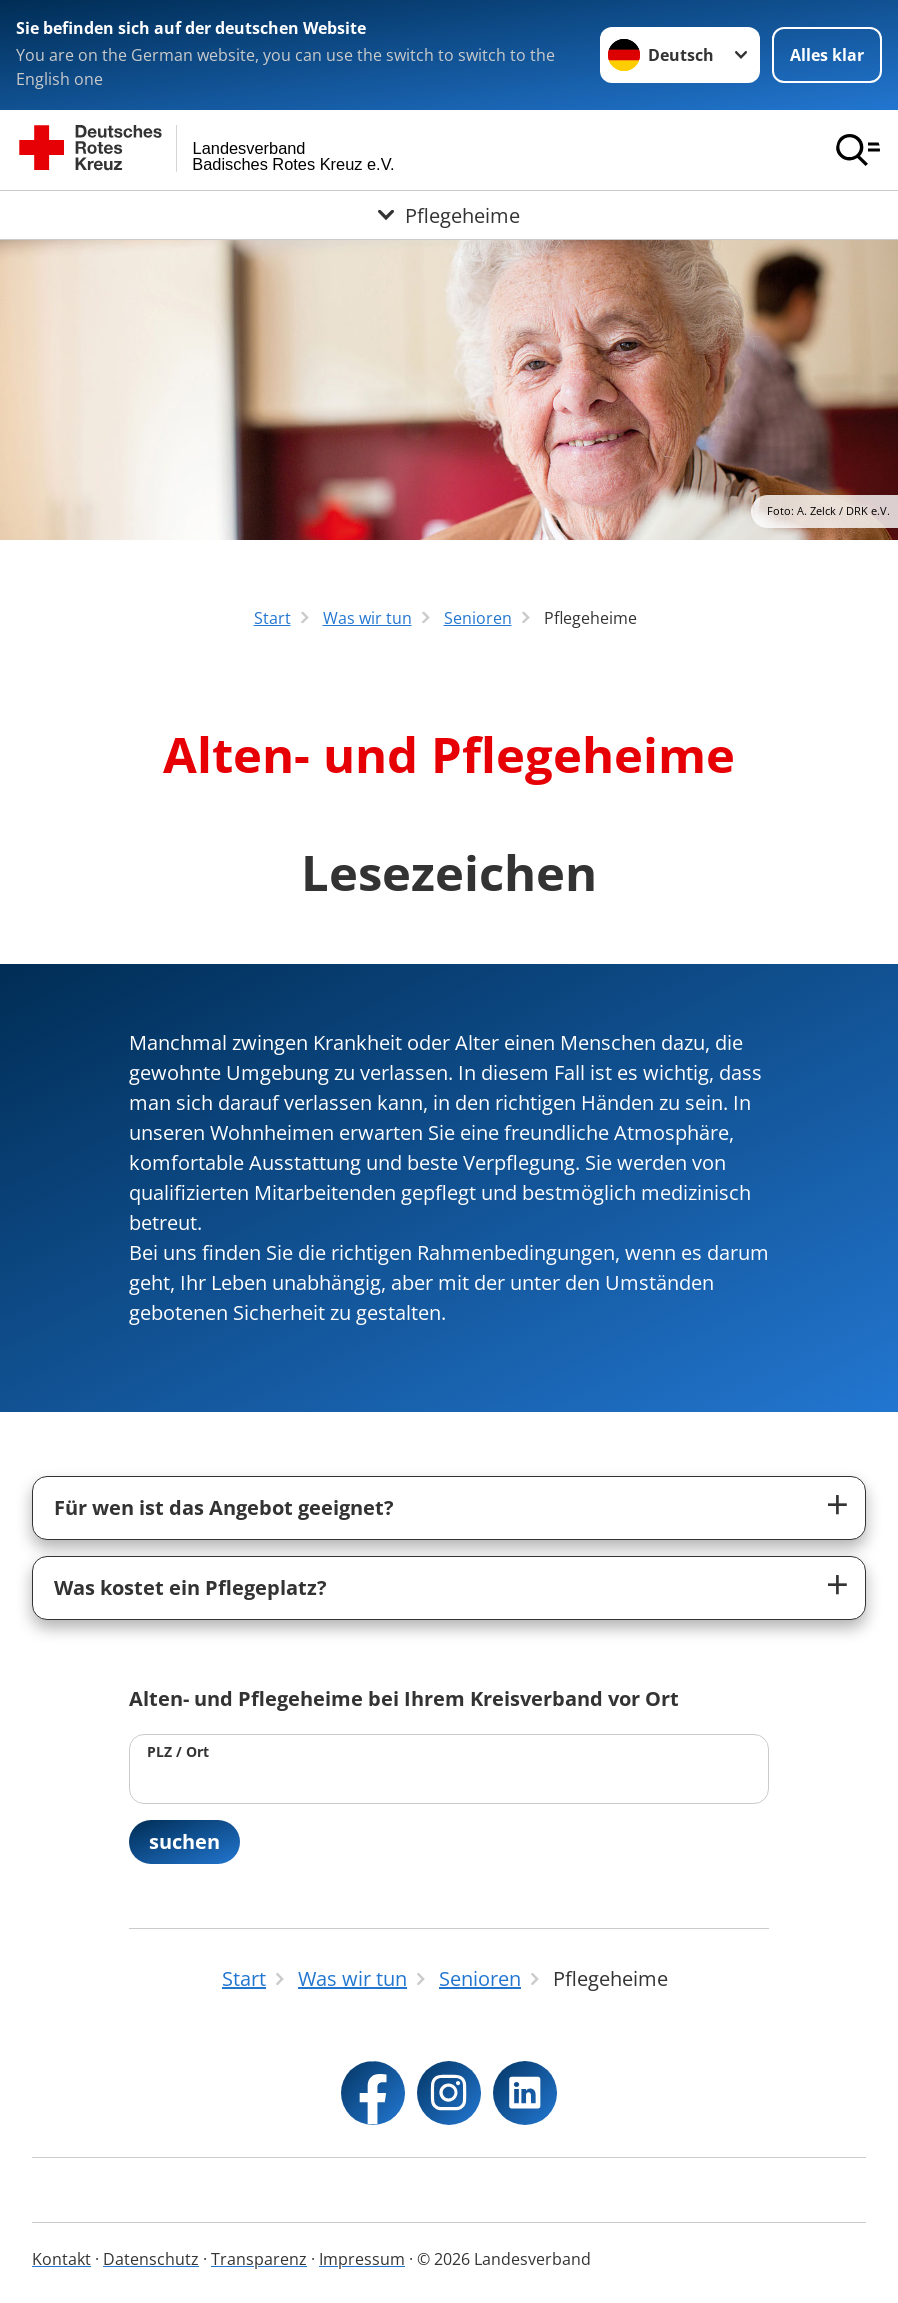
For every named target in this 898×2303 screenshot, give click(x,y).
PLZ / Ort (178, 1751)
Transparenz (259, 2259)
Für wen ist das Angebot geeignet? (224, 1507)
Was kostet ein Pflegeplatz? (190, 1587)
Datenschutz (151, 2259)
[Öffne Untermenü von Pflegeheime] (449, 215)
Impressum (362, 2259)
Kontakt (61, 2259)
